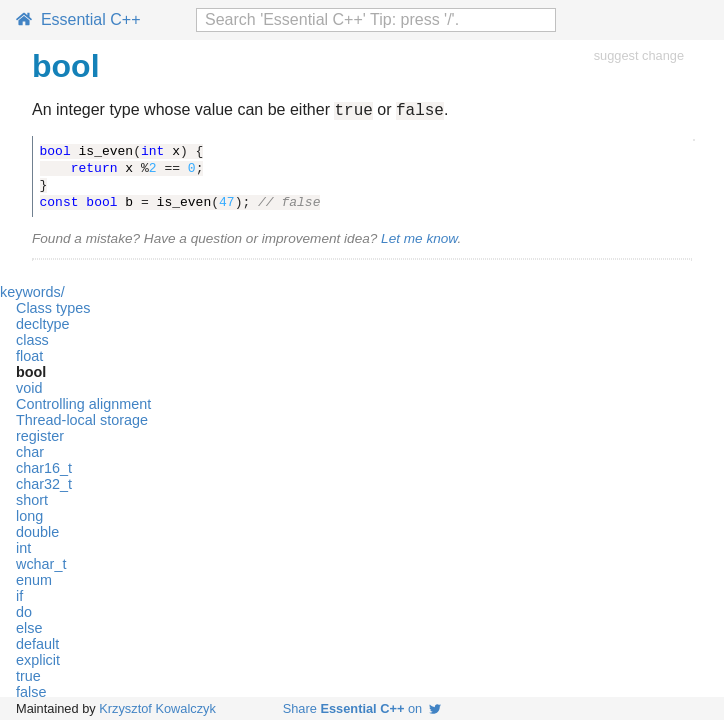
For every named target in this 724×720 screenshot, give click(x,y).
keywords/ (32, 295)
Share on (362, 708)
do (24, 615)
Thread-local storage (82, 423)
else (29, 631)
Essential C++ (78, 19)
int (23, 551)
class (32, 343)
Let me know (419, 241)
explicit (38, 663)
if (19, 599)
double (37, 535)
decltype (43, 327)
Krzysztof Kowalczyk (157, 708)
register (40, 439)
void (29, 391)
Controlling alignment (83, 407)
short (32, 503)
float (29, 359)
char (30, 455)
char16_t (44, 471)
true (28, 679)
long (29, 519)
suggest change (639, 55)
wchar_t (41, 567)
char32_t (44, 487)
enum (34, 583)
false (31, 695)
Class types (53, 311)
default (37, 647)
